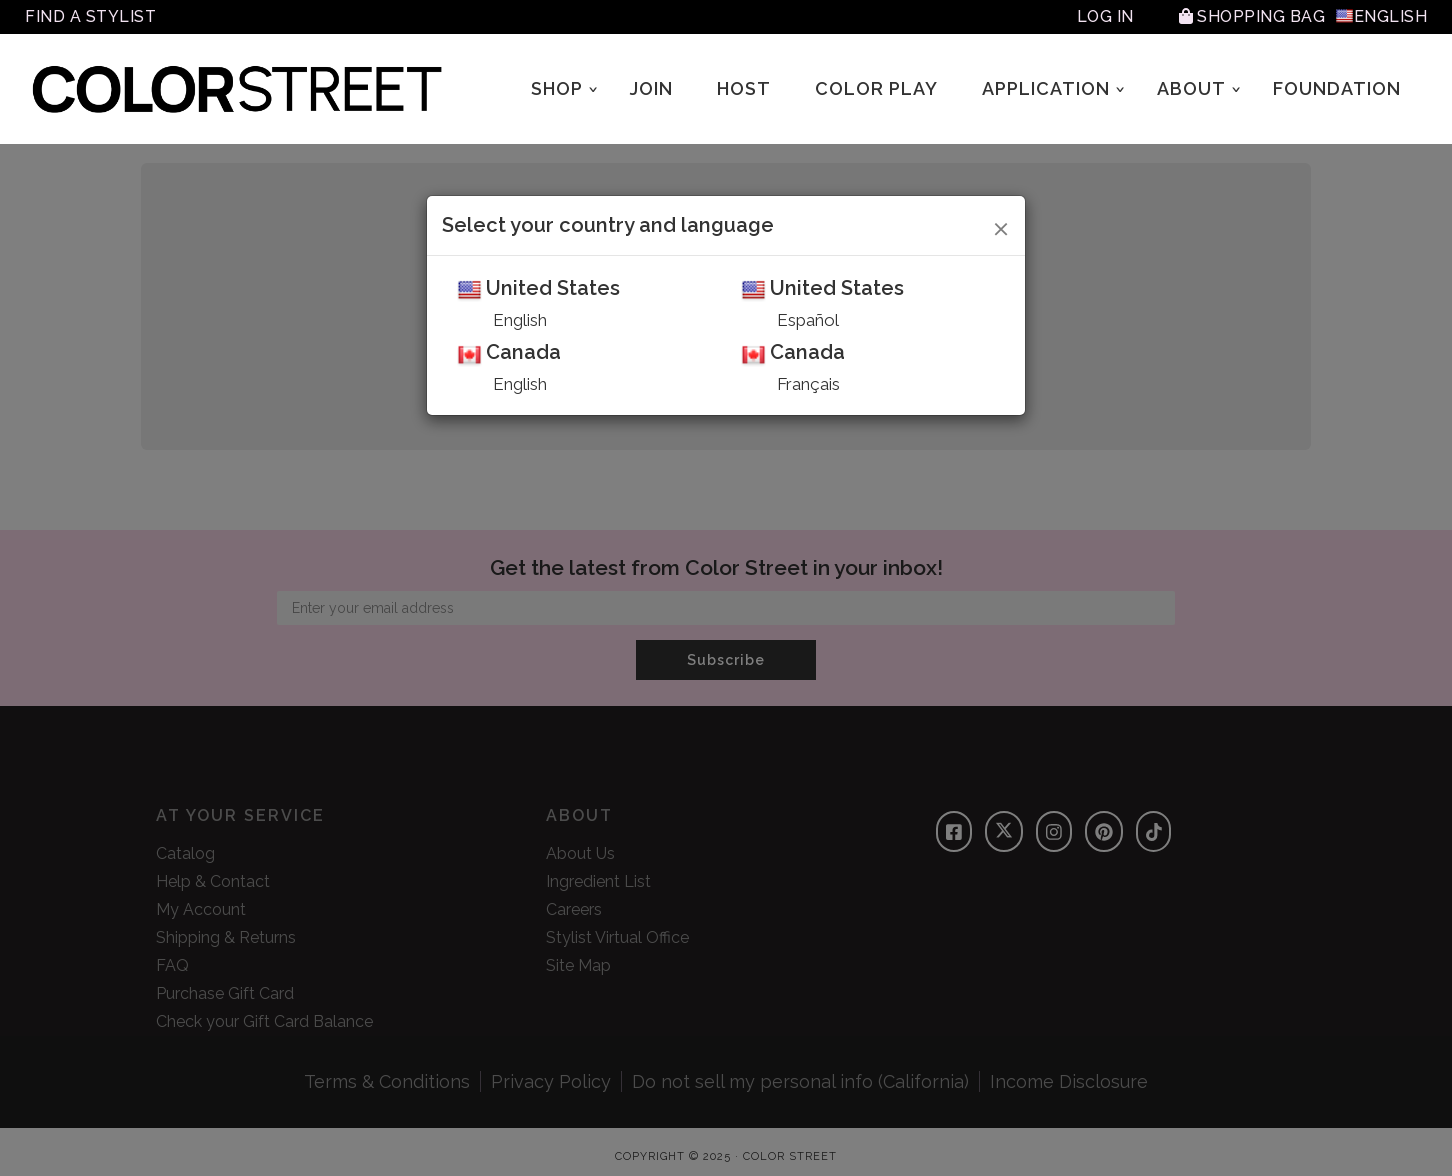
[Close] (1001, 226)
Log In (1105, 16)
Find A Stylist (90, 16)
